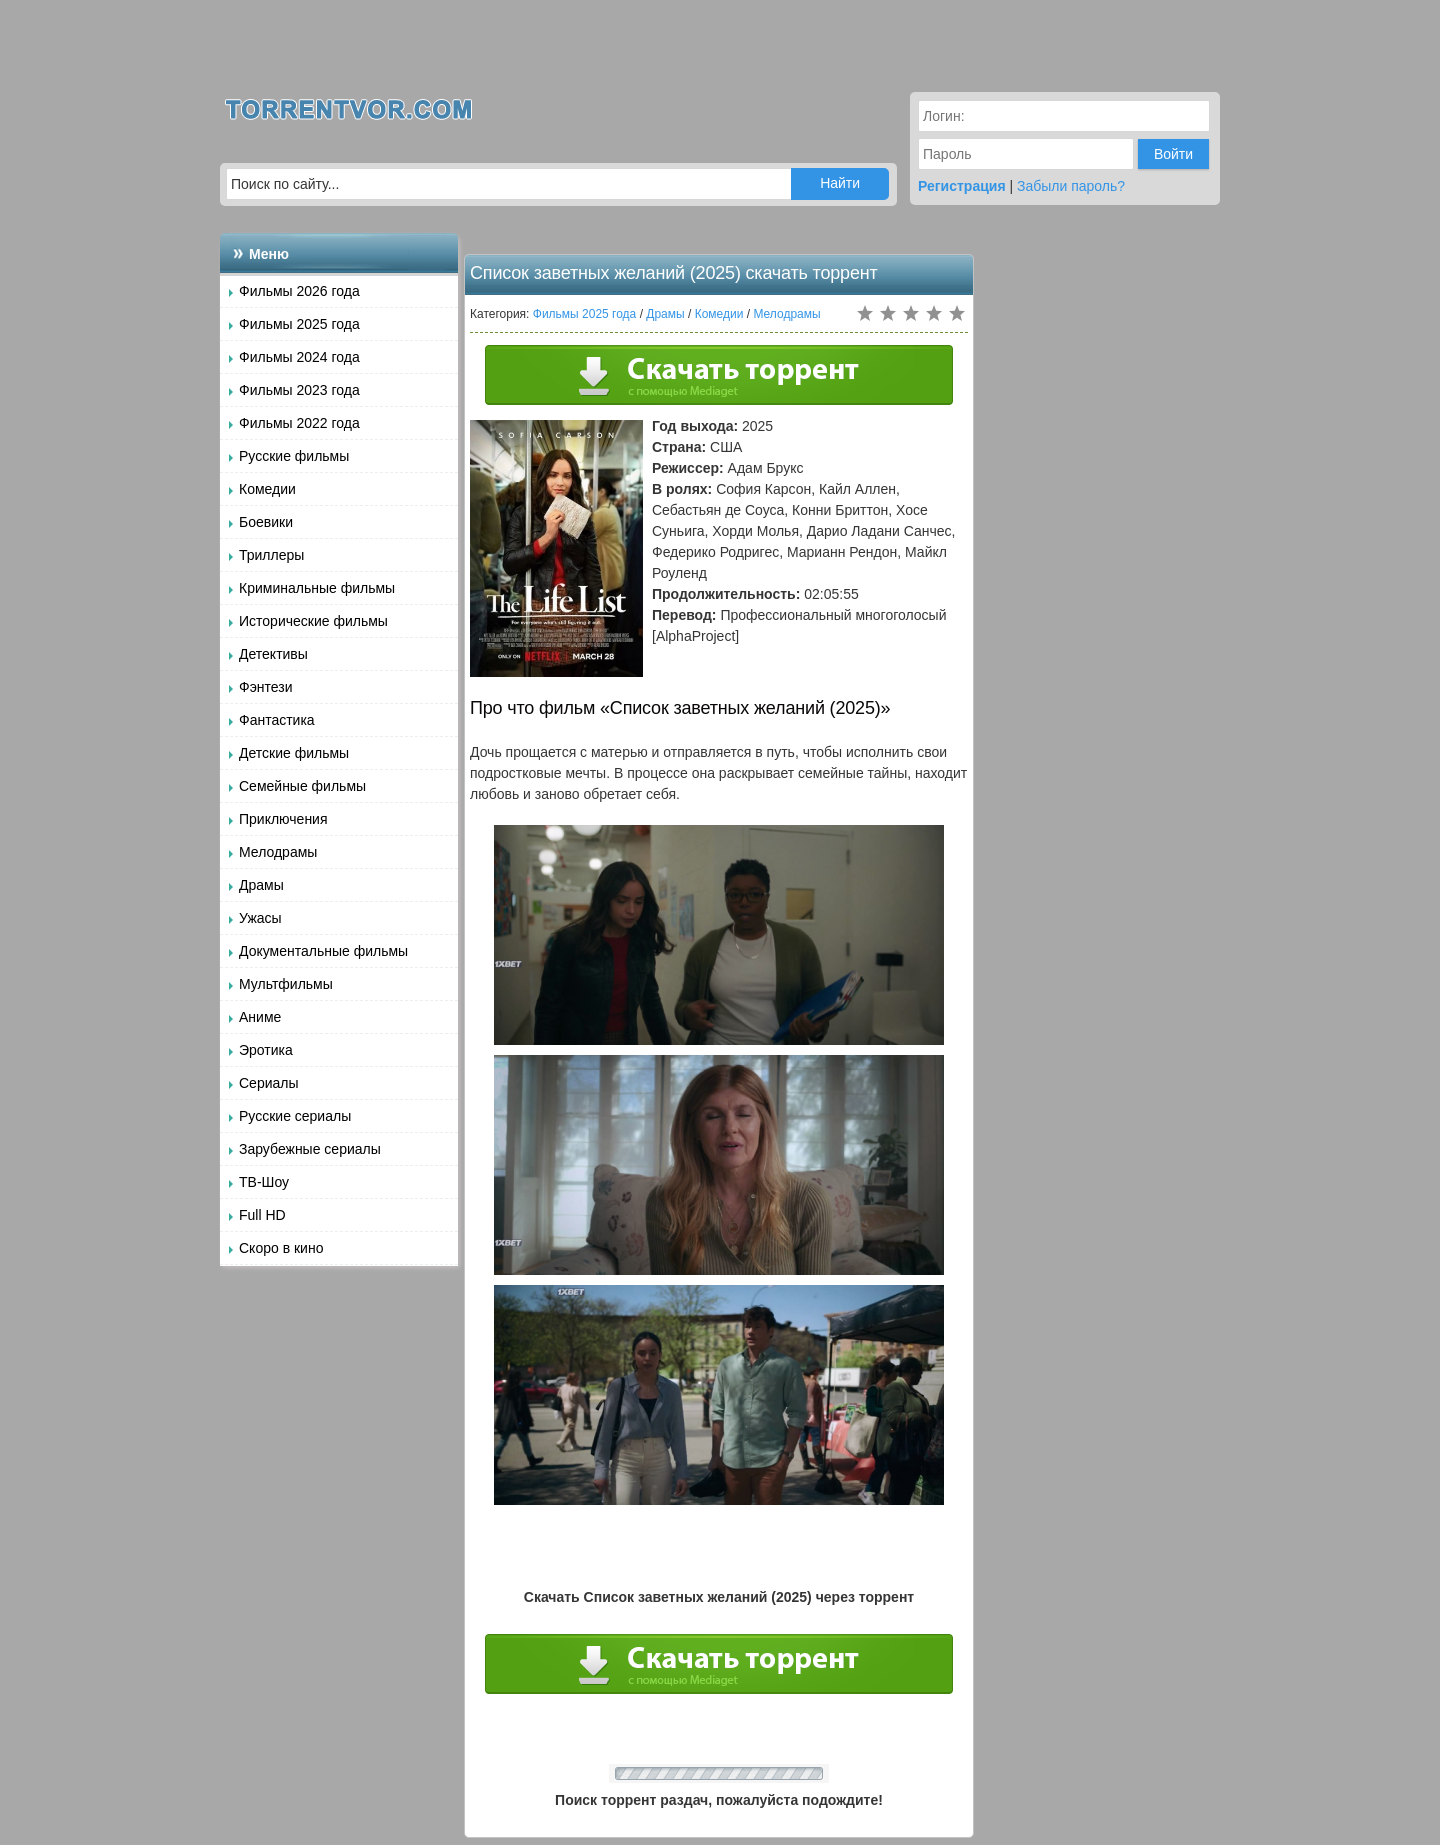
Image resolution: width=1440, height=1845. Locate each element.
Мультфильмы (286, 984)
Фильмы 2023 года (299, 390)
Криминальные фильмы (317, 588)
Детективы (273, 654)
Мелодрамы (278, 852)
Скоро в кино (281, 1248)
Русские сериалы (295, 1116)
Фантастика (277, 720)
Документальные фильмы (323, 951)
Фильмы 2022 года (299, 423)
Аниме (260, 1017)
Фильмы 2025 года (299, 324)
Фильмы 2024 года (299, 357)
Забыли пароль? (1071, 186)
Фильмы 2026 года (299, 291)
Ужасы (260, 918)
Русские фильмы (294, 456)
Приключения (283, 819)
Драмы (261, 885)
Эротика (266, 1050)
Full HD (262, 1215)
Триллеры (271, 555)
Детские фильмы (294, 753)
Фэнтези (266, 687)
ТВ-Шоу (264, 1182)
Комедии (267, 489)
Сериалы (269, 1083)
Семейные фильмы (302, 786)
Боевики (266, 522)
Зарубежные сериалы (310, 1149)
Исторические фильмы (313, 621)
